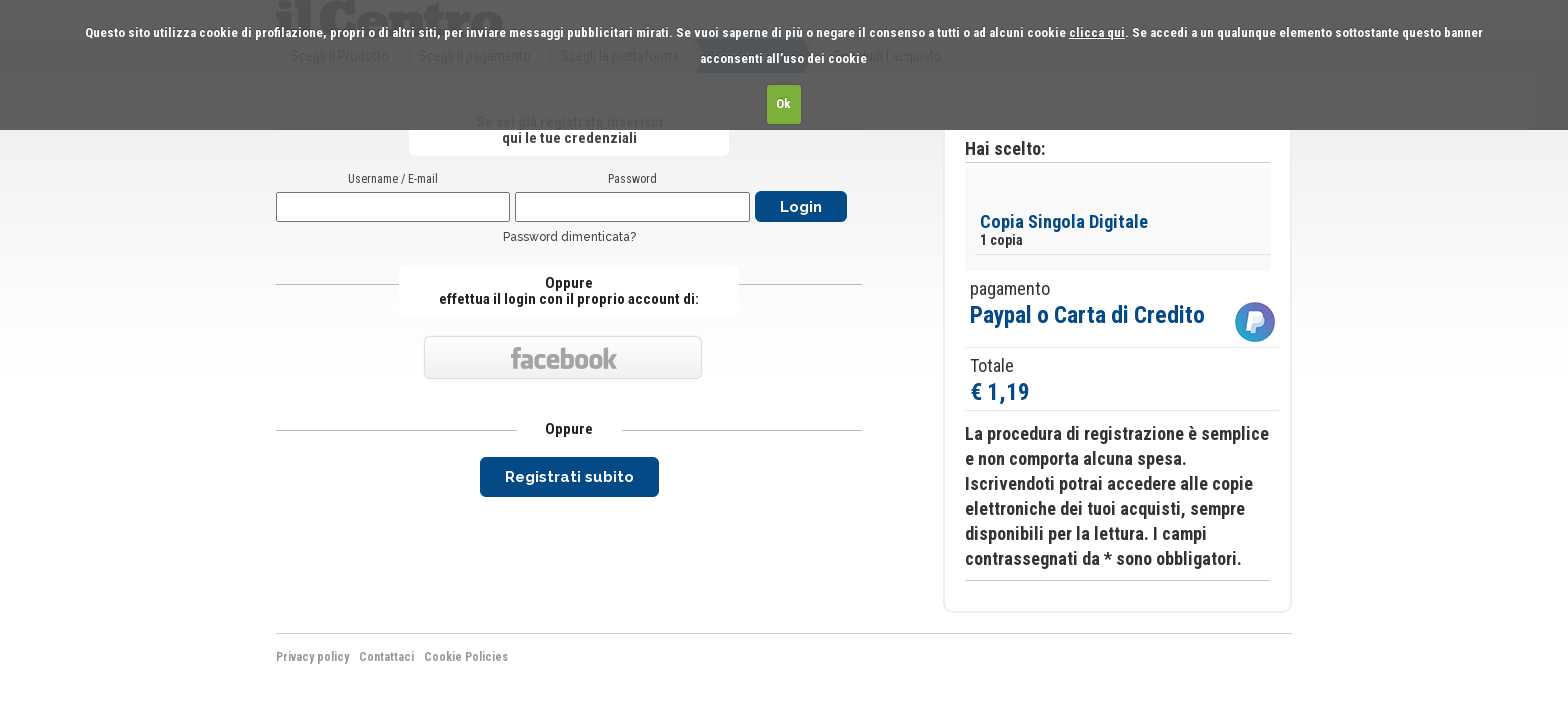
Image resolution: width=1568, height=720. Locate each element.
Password (632, 179)
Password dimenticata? (569, 237)
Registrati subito (569, 477)
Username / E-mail (393, 179)
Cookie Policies (466, 657)
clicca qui (1097, 32)
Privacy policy (312, 657)
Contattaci (386, 657)
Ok (783, 103)
